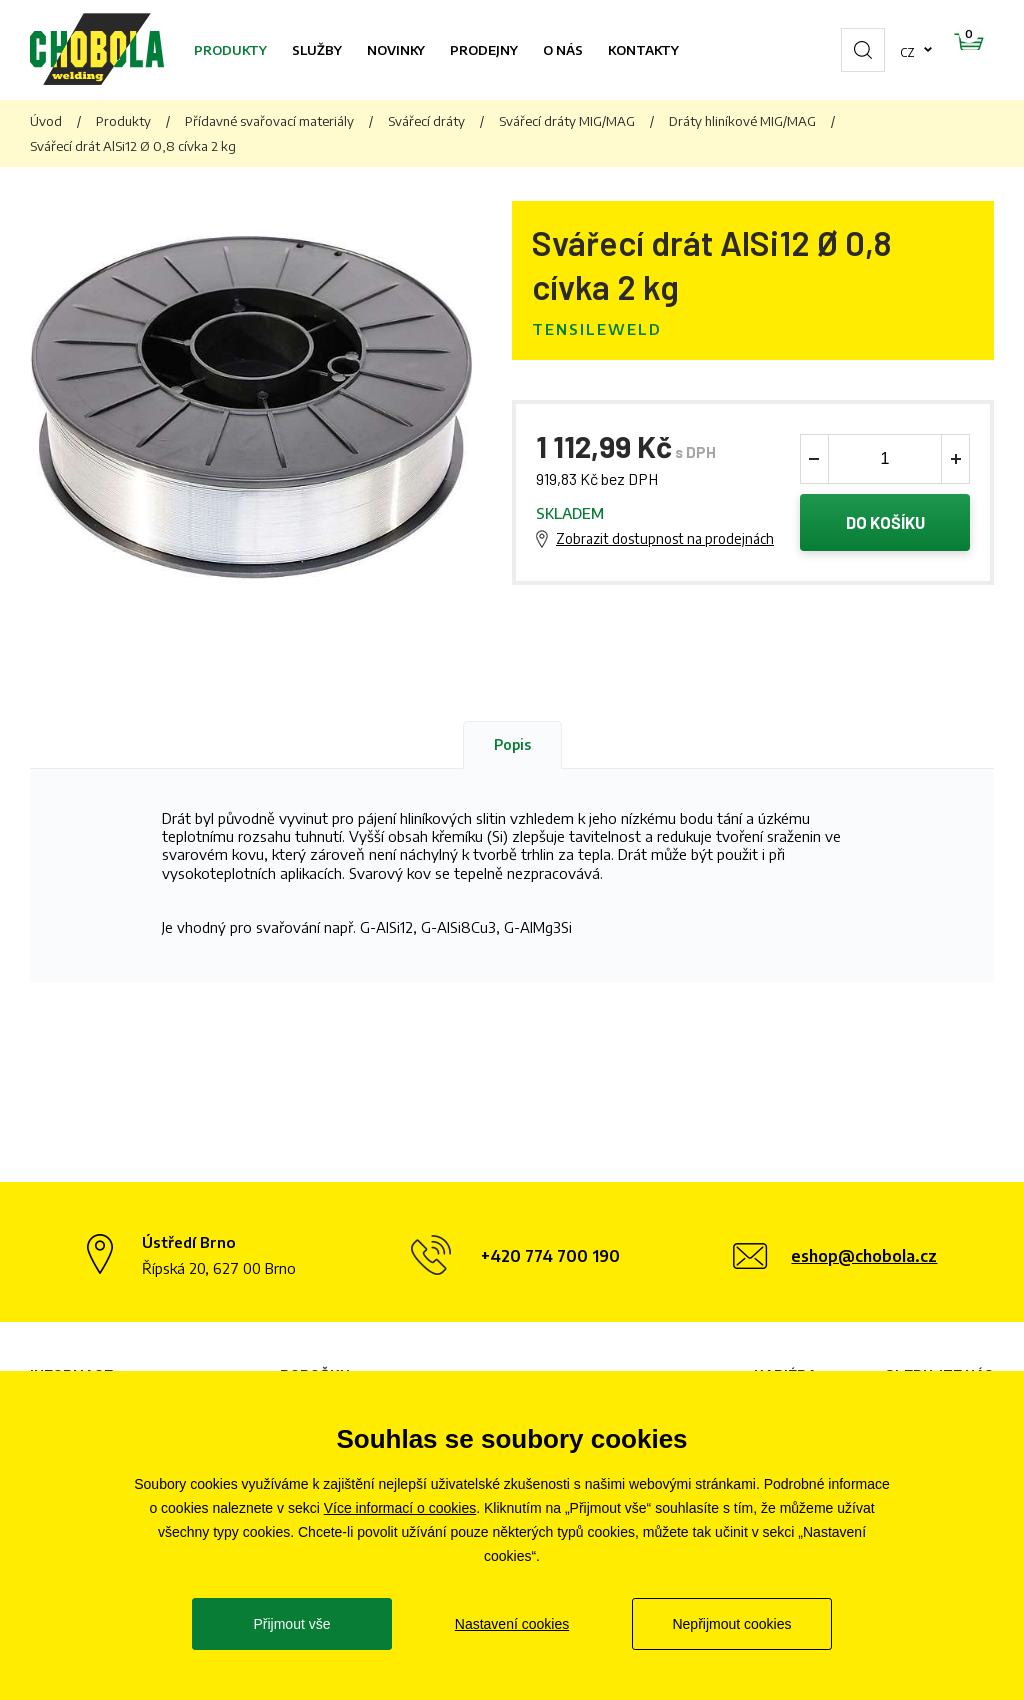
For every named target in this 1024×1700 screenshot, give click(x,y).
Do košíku (885, 524)
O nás (563, 50)
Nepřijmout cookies (731, 1624)
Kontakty (643, 50)
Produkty (230, 50)
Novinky (396, 50)
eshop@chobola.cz (864, 1259)
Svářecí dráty (426, 121)
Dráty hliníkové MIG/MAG (742, 121)
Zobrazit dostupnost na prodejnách (665, 540)
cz (844, 50)
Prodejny (484, 50)
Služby (317, 50)
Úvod (46, 121)
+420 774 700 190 (550, 1259)
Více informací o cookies (400, 1508)
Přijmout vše (291, 1624)
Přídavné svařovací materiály (269, 121)
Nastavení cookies (512, 1624)
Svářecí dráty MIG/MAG (567, 121)
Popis (512, 747)
